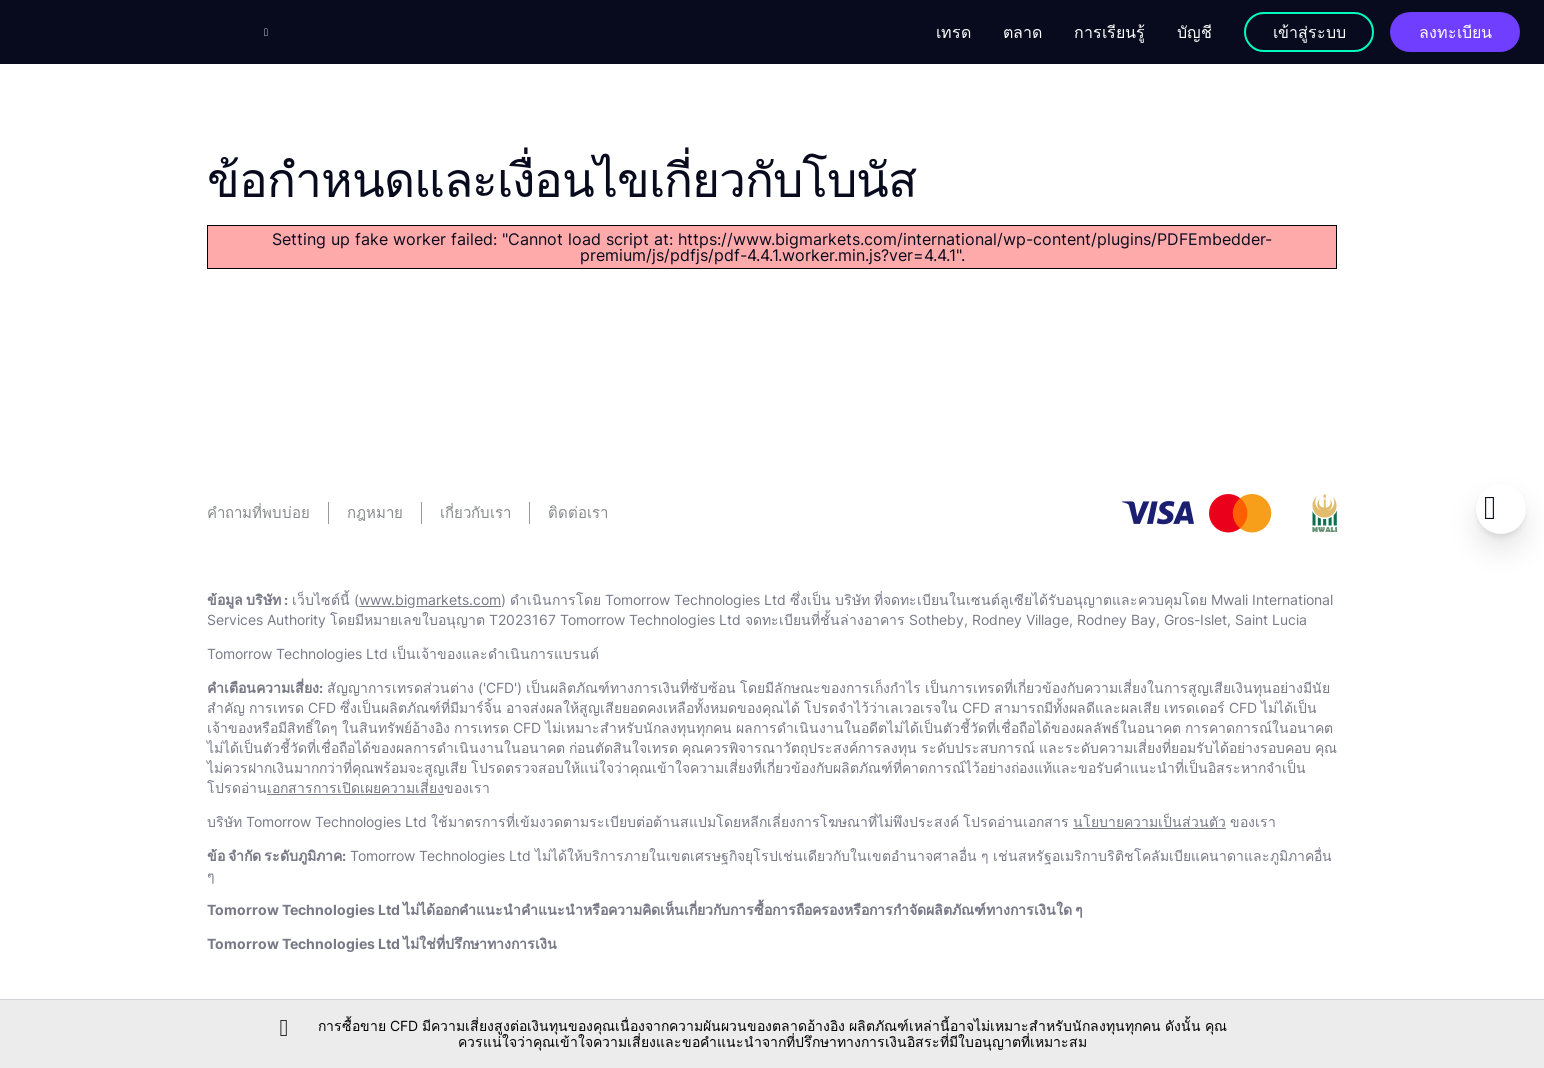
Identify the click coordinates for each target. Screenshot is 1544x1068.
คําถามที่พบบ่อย (258, 512)
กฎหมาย (375, 512)
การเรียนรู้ (1109, 32)
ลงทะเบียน (1455, 32)
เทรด (953, 32)
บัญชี (1194, 32)
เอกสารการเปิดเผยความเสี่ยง (355, 787)
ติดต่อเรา (578, 512)
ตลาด (1022, 32)
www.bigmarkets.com (430, 599)
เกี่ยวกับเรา (475, 512)
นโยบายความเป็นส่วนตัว (1149, 821)
